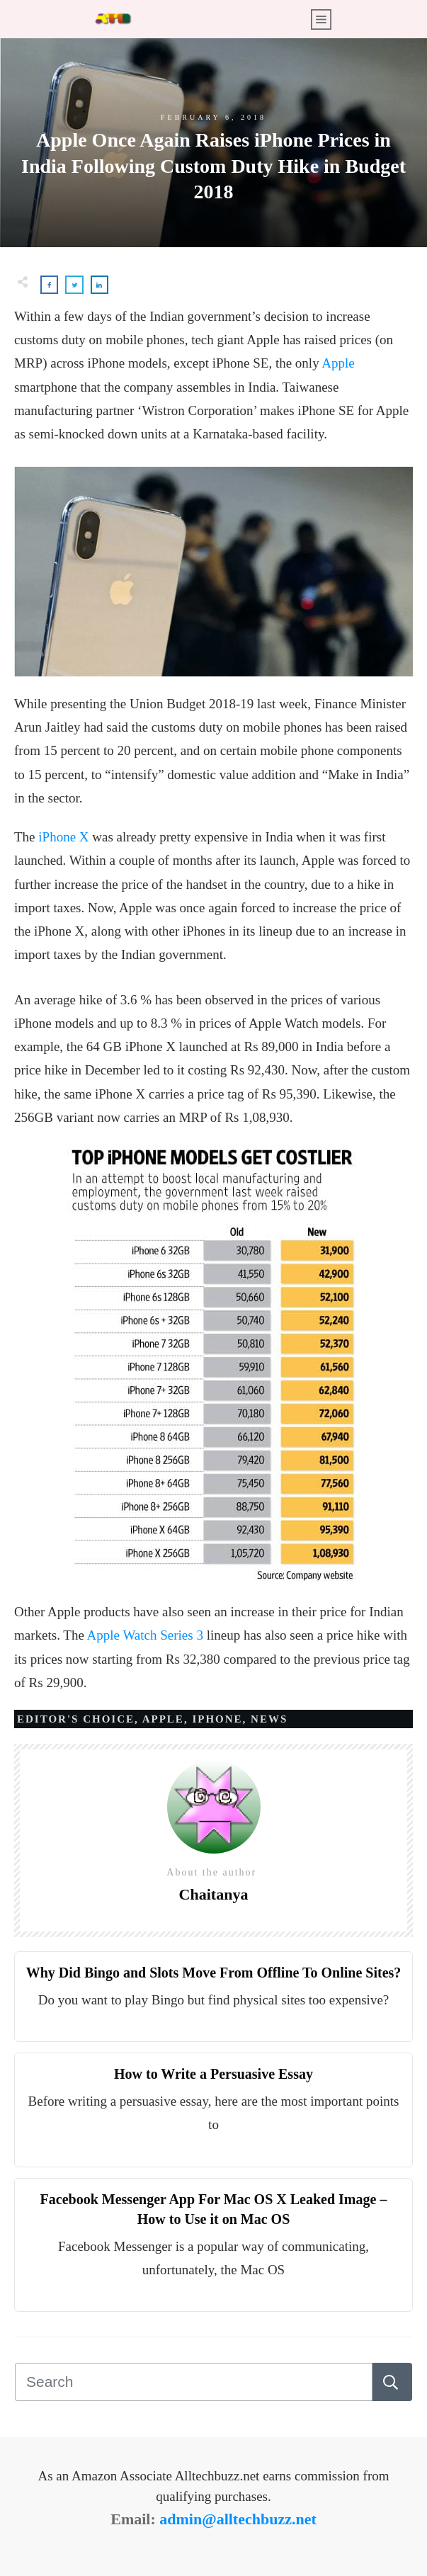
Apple (337, 363)
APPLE (163, 1719)
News (269, 1719)
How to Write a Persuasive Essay (213, 2074)
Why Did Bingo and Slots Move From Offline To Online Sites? (214, 1972)
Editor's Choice (76, 1719)
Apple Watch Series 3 (145, 1635)
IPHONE (217, 1719)
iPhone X (63, 836)
